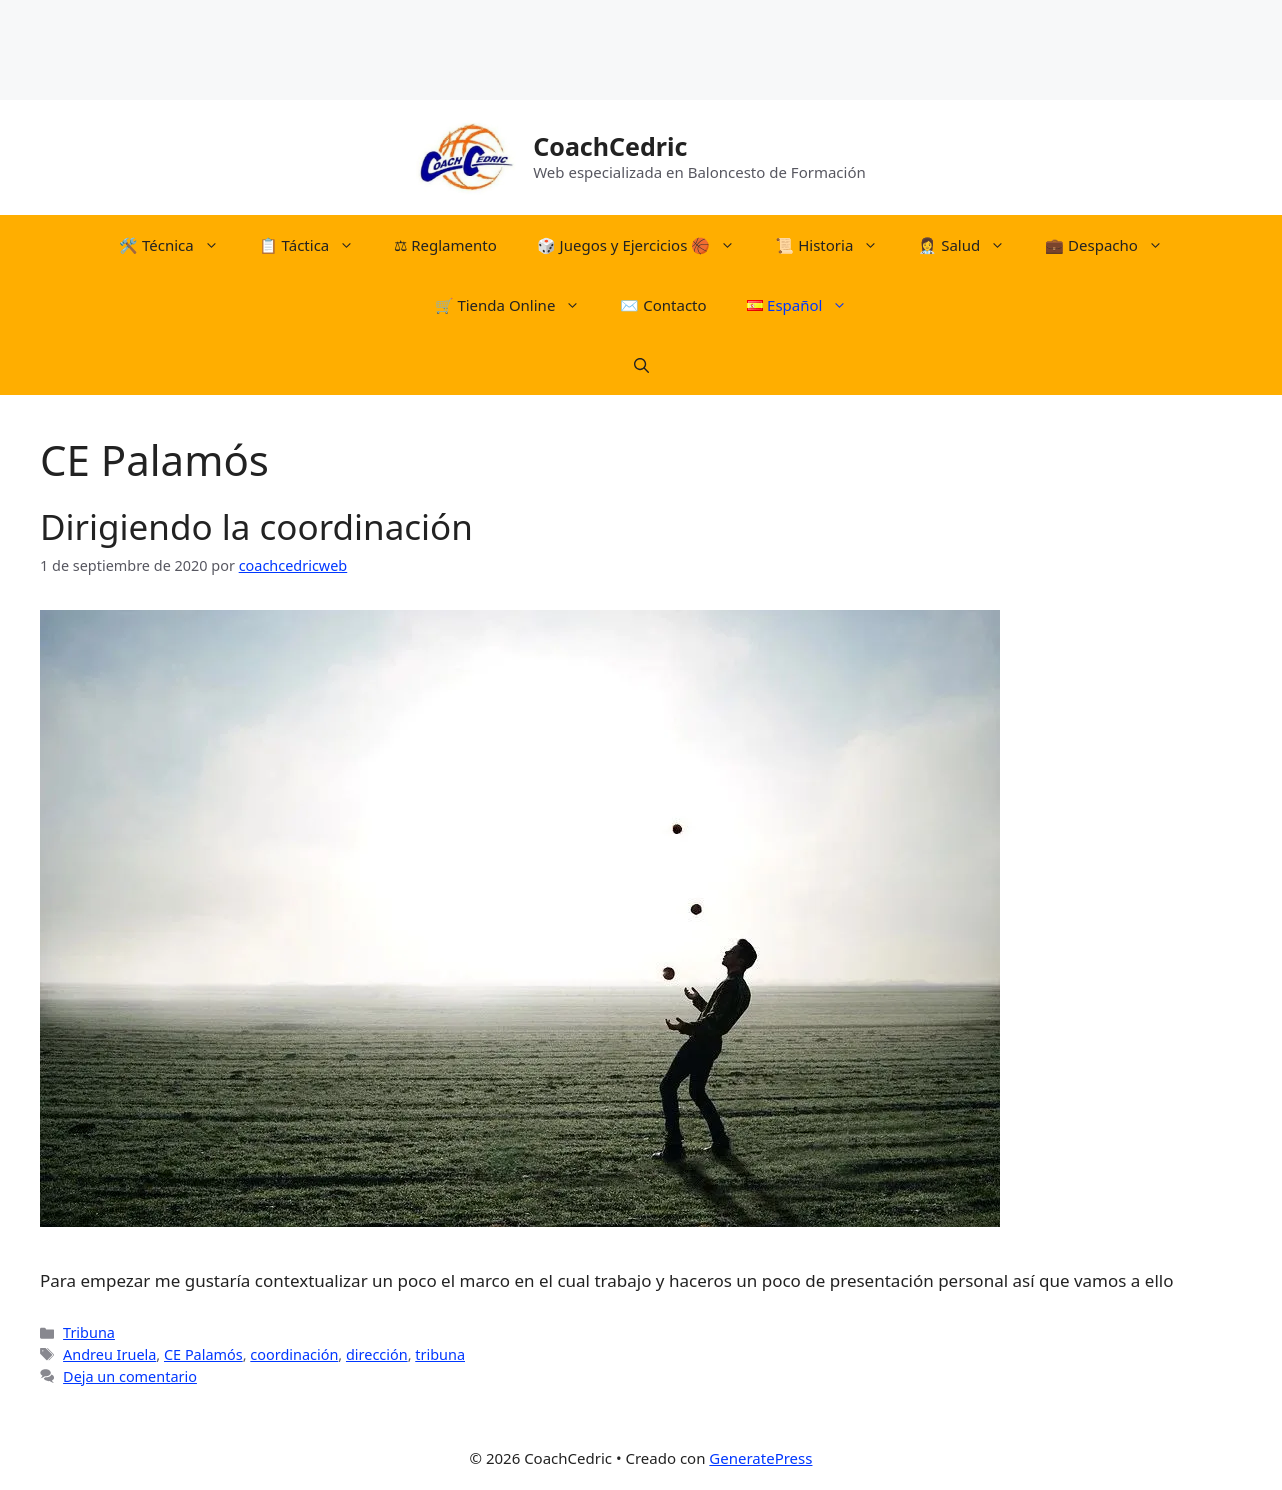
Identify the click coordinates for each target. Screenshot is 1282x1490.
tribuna (440, 1354)
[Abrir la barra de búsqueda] (641, 365)
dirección (377, 1354)
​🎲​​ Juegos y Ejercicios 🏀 (646, 245)
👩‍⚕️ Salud (971, 245)
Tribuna (89, 1332)
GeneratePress (760, 1458)
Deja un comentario (130, 1376)
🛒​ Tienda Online (518, 305)
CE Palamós (203, 1354)
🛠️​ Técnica (179, 245)
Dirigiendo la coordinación (256, 526)
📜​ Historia (836, 245)
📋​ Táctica (317, 245)
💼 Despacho (1114, 245)
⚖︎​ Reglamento (445, 245)
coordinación (294, 1354)
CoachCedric (610, 146)
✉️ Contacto (663, 305)
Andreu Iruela (109, 1354)
